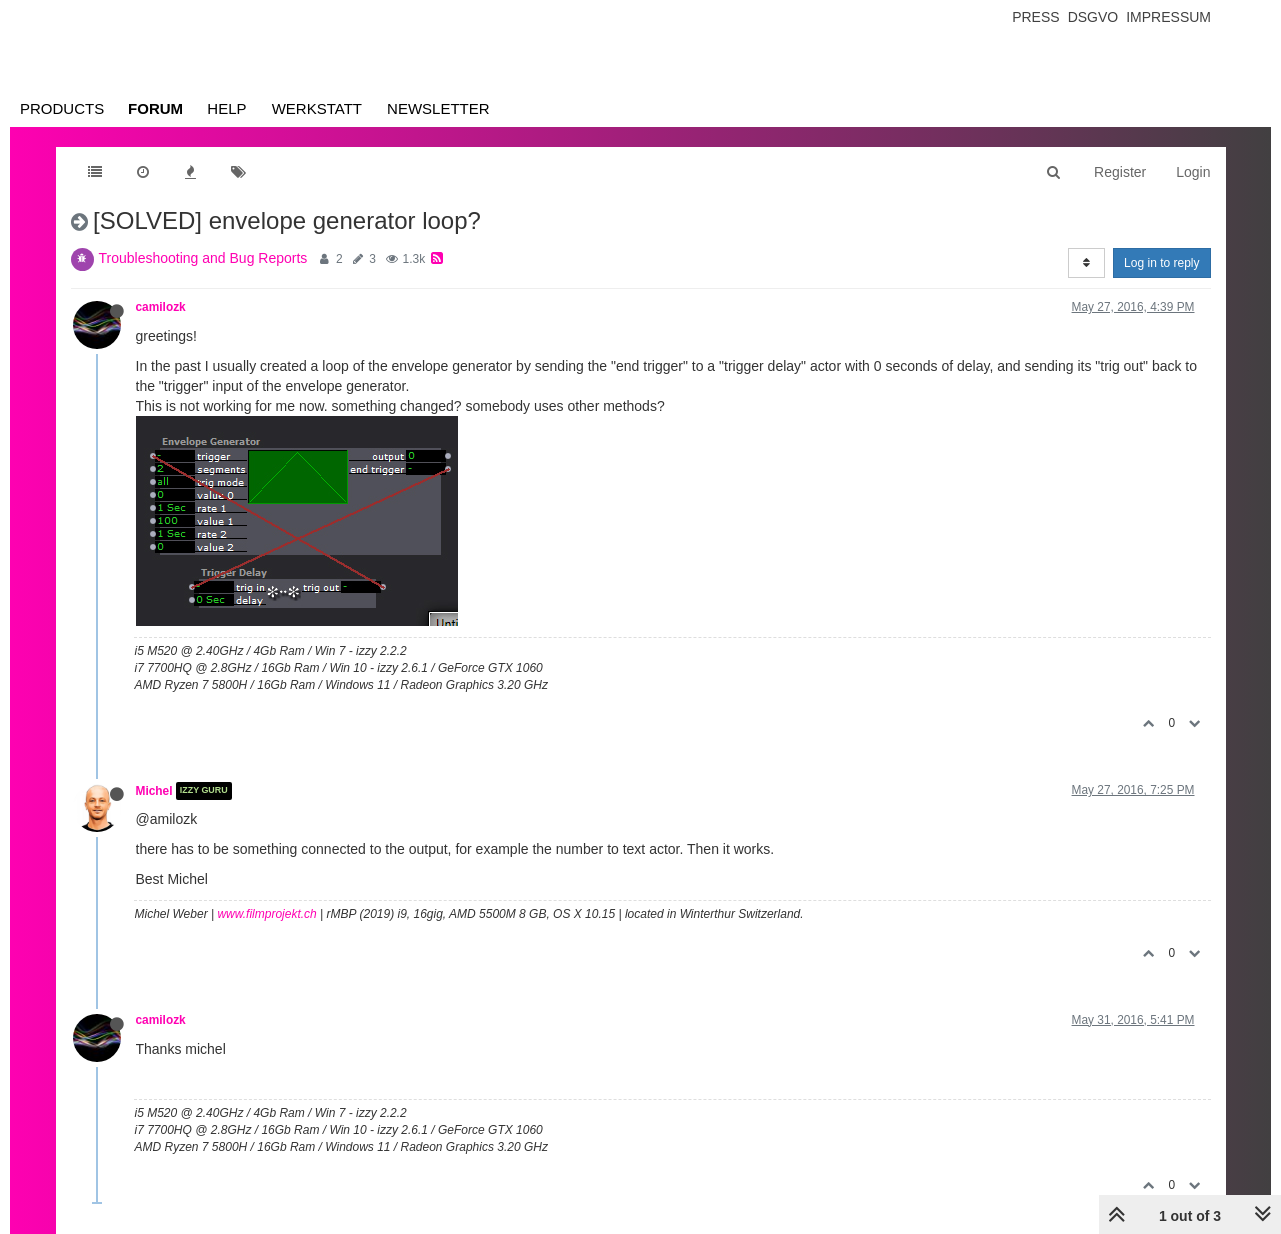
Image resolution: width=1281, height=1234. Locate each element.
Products (62, 108)
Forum (155, 108)
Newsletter (438, 108)
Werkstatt (317, 108)
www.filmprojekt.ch (266, 914)
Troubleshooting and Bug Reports (203, 258)
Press (1035, 17)
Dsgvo (1093, 17)
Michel (154, 791)
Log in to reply (1161, 263)
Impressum (1168, 17)
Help (226, 108)
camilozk (161, 307)
